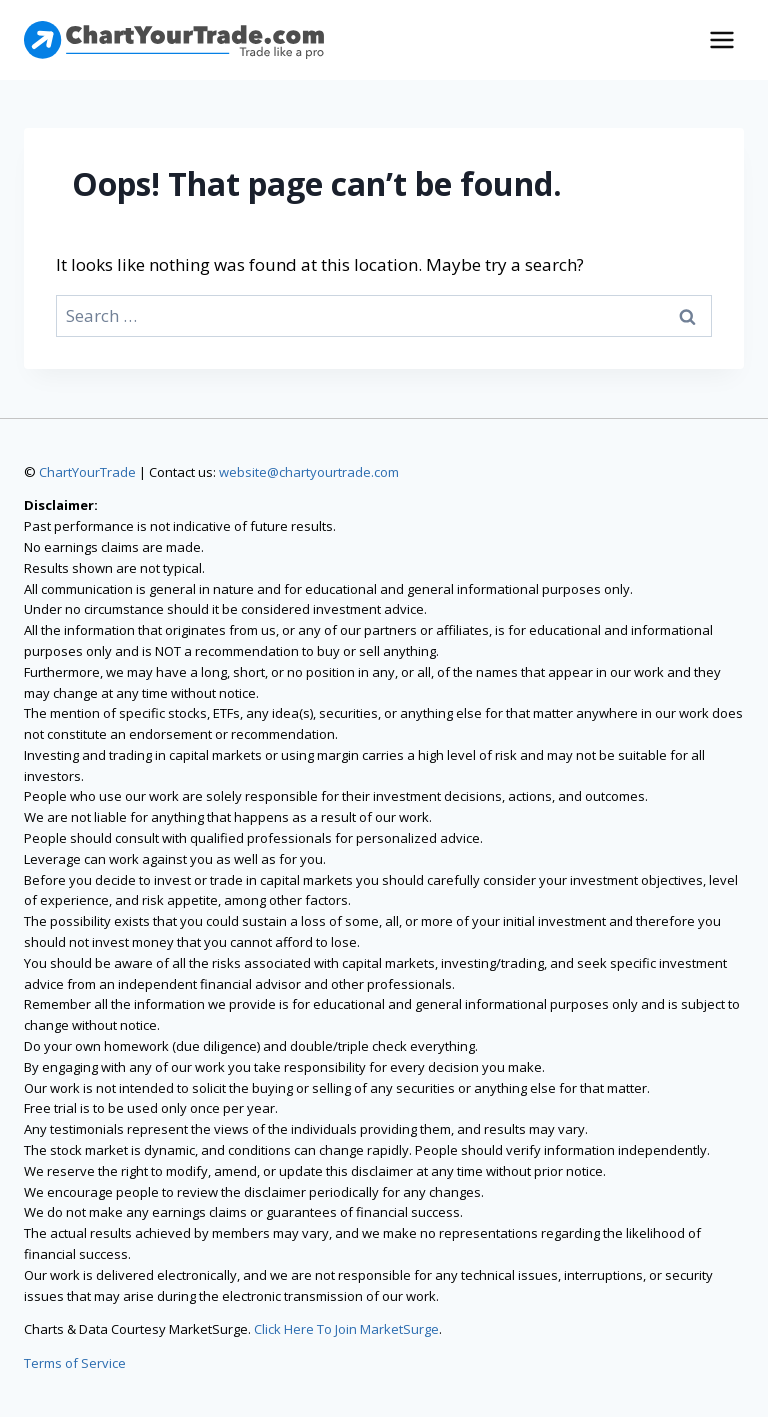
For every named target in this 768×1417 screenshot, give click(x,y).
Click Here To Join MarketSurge (346, 1329)
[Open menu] (721, 39)
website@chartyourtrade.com (309, 472)
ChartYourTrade (87, 472)
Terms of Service (75, 1363)
